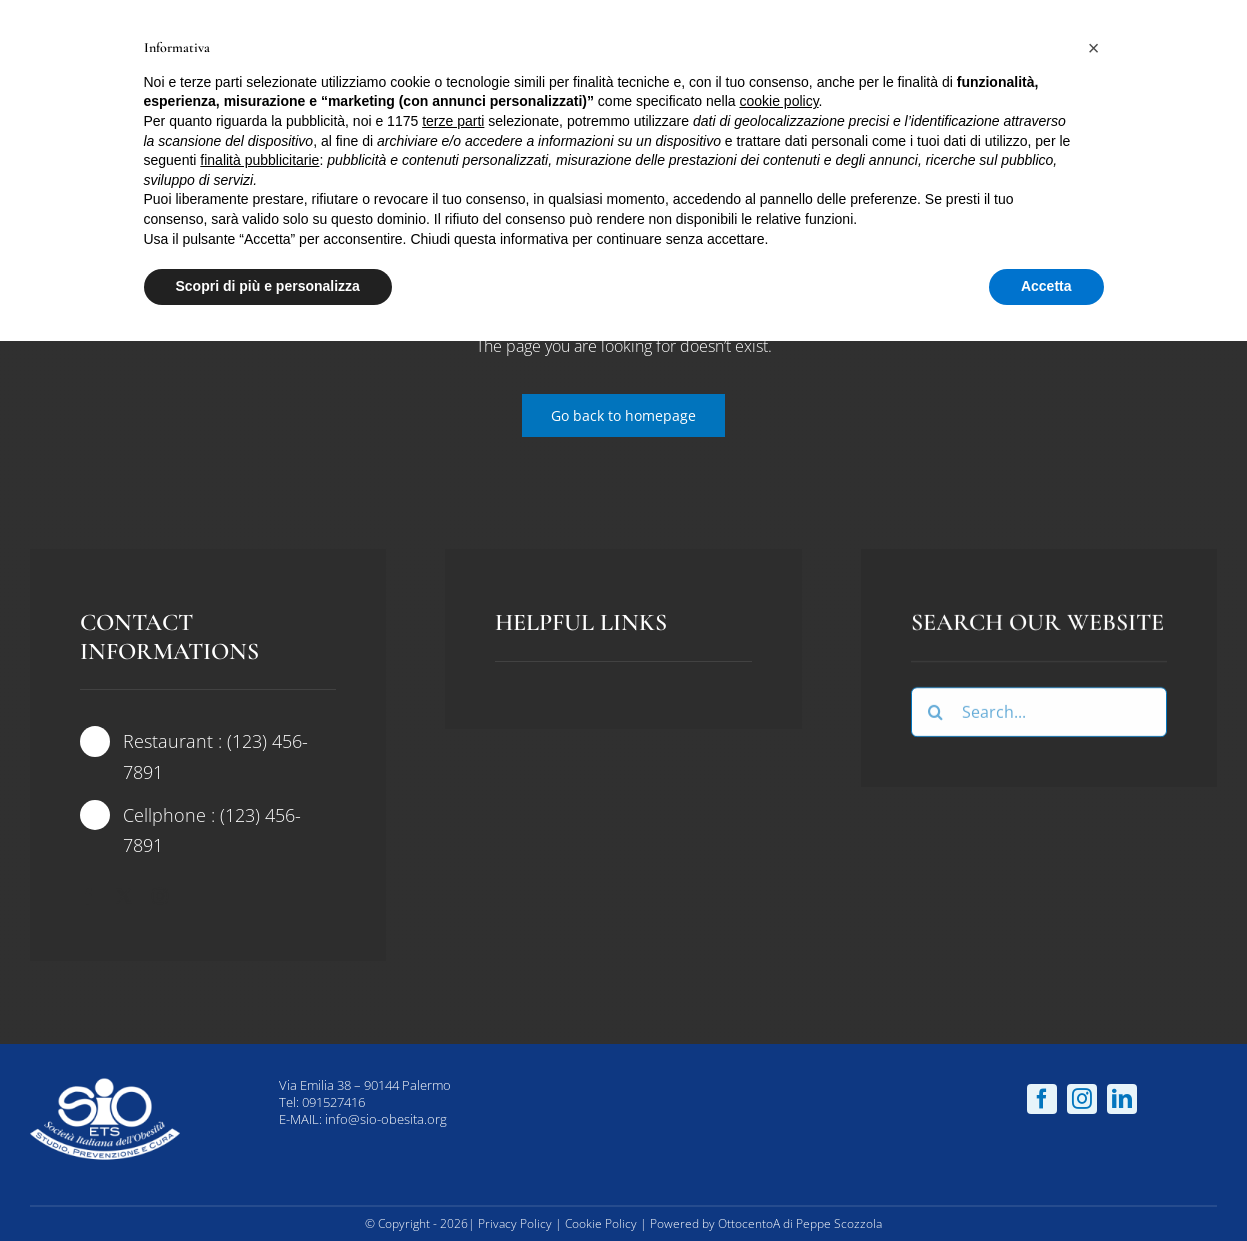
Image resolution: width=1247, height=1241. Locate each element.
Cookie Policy (601, 1223)
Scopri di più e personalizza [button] (268, 286)
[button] (1094, 48)
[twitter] (124, 896)
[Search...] (1039, 715)
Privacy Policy (515, 1223)
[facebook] (88, 896)
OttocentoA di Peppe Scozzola (800, 1223)
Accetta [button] (1046, 286)
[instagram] (160, 896)
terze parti (453, 121)
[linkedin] (1122, 1099)
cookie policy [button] (778, 101)
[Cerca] (936, 715)
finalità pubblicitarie (259, 160)
